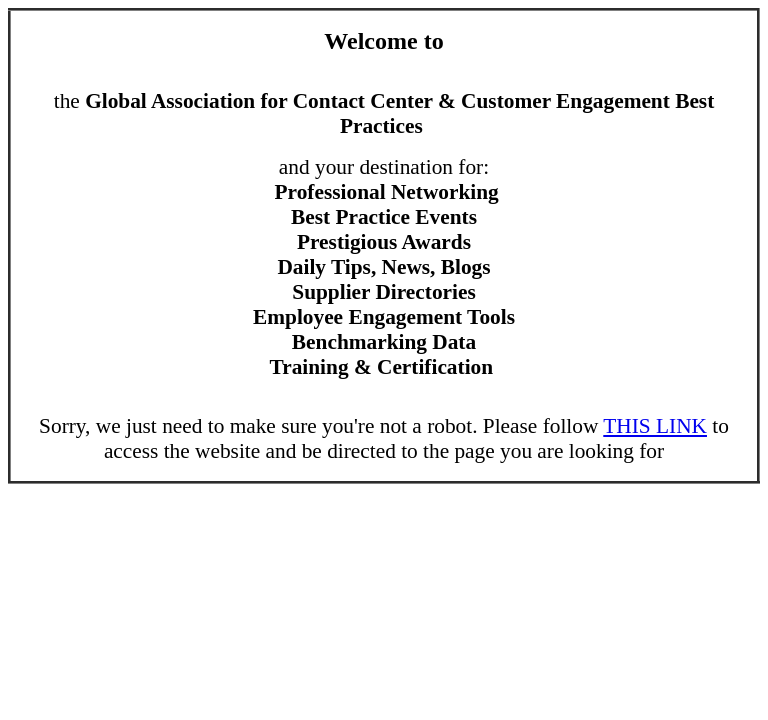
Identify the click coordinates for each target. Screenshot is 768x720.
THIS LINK (655, 426)
